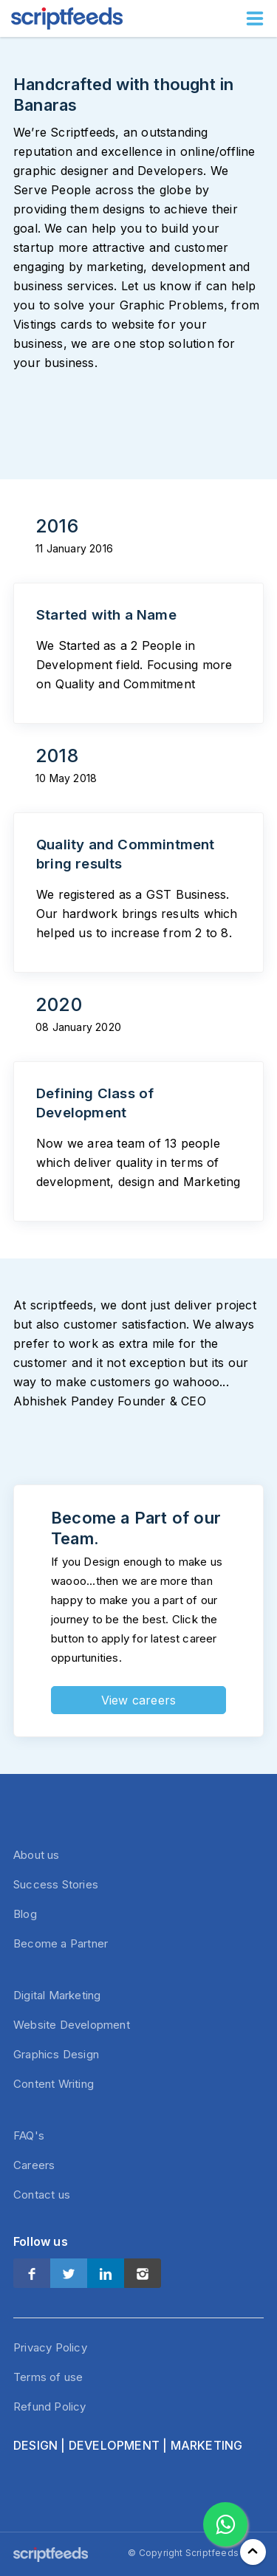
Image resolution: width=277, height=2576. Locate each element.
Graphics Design (56, 2054)
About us (36, 1855)
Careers (34, 2165)
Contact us (41, 2195)
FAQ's (28, 2135)
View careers (138, 1700)
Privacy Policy (50, 2347)
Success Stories (55, 1884)
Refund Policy (49, 2406)
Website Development (71, 2025)
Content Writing (53, 2084)
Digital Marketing (56, 1995)
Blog (25, 1914)
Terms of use (48, 2377)
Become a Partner (60, 1943)
